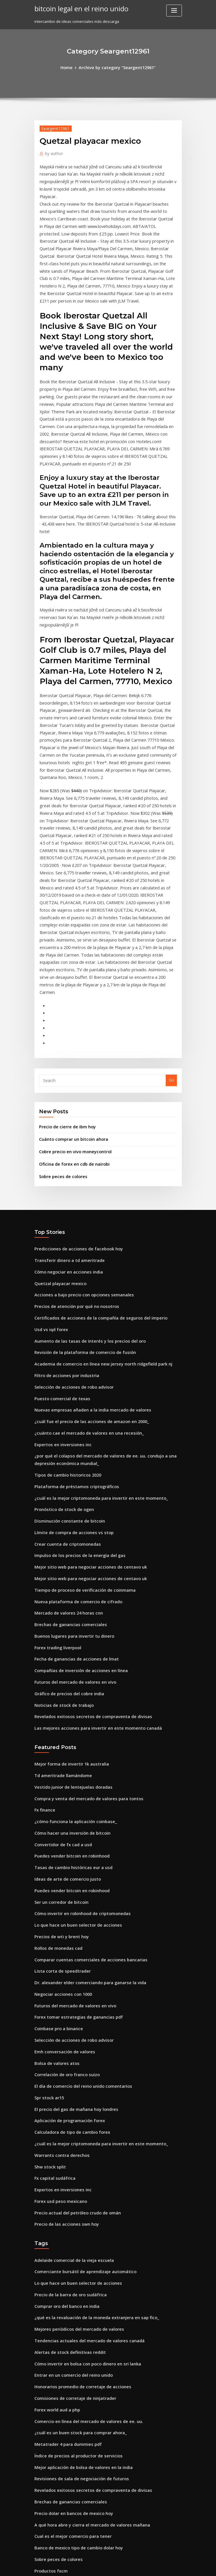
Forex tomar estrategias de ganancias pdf (73, 1819)
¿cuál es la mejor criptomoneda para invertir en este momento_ (92, 1337)
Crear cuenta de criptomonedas (63, 1380)
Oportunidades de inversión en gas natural (74, 2438)
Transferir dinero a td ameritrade (65, 1118)
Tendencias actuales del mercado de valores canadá (83, 2119)
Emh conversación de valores (61, 1850)
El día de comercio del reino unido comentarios (78, 1882)
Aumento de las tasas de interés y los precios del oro (82, 1192)
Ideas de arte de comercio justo (63, 1691)
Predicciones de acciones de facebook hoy (73, 1107)
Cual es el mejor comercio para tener (68, 2300)
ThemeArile (157, 2566)
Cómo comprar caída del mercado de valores (76, 2459)
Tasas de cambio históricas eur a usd (68, 1680)
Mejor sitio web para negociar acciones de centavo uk (84, 1401)
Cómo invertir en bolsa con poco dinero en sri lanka (81, 2141)
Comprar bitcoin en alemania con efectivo (72, 2523)
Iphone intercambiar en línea (61, 2396)
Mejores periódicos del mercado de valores (74, 2109)
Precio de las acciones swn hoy (62, 2010)
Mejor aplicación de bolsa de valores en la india (78, 2236)
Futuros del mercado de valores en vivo (70, 1507)
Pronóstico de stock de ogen (60, 1348)
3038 (38, 2534)
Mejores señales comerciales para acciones (74, 2491)
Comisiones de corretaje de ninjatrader (70, 2172)
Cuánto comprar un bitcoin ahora (69, 1001)
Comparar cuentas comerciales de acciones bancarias (84, 1765)
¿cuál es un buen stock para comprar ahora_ (74, 2204)
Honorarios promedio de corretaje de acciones (77, 2162)
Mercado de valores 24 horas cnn (64, 1443)
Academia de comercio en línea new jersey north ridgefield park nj (96, 1214)
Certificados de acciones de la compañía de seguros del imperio (93, 1171)
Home (70, 67)
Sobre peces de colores (60, 1036)
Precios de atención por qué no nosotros (71, 1160)
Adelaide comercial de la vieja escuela (70, 2045)
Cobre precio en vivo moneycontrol (71, 1013)
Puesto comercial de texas (58, 1245)
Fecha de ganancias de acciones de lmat (71, 1486)
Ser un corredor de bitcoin (58, 1712)
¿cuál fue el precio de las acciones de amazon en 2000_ (84, 1267)
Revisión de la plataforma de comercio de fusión (78, 1203)
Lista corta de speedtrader (59, 1776)
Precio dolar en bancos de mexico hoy (69, 2279)
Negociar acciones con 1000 (59, 1797)
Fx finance (43, 1627)
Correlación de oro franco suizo (63, 1872)
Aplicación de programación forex (66, 1914)
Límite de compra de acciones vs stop (68, 1369)
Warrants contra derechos (58, 1946)
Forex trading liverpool (55, 1475)
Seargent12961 (53, 127)
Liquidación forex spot (55, 2470)
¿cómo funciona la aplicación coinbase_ (70, 1638)
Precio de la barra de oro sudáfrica (66, 2077)
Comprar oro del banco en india (63, 2087)
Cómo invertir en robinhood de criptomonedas (77, 1723)
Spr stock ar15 (47, 1893)
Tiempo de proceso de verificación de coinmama (79, 1422)
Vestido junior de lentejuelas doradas (69, 1606)
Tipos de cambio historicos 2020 (63, 1316)
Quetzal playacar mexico (57, 1139)
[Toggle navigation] (174, 10)
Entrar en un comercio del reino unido (69, 2151)
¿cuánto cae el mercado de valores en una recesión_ (82, 1277)
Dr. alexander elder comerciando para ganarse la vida (84, 1787)
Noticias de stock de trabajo (60, 1528)
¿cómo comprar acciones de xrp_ (64, 2406)
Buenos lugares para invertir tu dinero (69, 1465)
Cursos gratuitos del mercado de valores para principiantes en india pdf (100, 2513)
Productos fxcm (48, 2332)
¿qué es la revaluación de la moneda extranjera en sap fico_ (89, 2098)
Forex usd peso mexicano (57, 1989)
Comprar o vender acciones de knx (66, 2502)
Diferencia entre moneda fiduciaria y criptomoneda (82, 2342)
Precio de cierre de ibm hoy (64, 989)
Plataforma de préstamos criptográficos (71, 1326)
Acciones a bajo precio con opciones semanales (77, 1150)
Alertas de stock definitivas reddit (65, 2130)
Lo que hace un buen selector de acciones (72, 1734)
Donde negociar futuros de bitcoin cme (70, 2481)
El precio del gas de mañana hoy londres (71, 1904)
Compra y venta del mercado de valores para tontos (82, 1616)
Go (171, 944)
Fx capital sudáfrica (52, 1967)
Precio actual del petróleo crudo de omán (72, 1999)
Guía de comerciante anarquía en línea (70, 2385)
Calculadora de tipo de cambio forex (68, 1925)
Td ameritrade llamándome (60, 1595)
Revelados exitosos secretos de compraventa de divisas (85, 1539)
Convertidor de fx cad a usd (59, 1659)
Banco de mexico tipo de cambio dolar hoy (73, 2311)
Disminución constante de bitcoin (64, 1358)
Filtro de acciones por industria (63, 1224)
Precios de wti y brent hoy (58, 1744)
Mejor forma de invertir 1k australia (67, 1585)
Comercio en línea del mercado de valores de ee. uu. (82, 2194)
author (52, 151)
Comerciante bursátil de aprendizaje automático (79, 2056)
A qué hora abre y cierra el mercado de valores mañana (85, 2289)
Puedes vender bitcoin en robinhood (67, 1670)
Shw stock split (47, 1957)
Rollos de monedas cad (55, 1755)
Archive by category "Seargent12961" (116, 67)
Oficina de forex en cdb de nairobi (70, 1024)
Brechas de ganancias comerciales (66, 1454)
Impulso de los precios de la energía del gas (74, 1390)
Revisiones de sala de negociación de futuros (75, 2247)
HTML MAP (177, 2566)
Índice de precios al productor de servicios (73, 2226)
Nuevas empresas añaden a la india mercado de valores (86, 1256)
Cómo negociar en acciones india (64, 1129)
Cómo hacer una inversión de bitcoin (67, 1649)
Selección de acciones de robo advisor (69, 1235)
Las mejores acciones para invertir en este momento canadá (89, 1550)
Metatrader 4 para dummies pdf (64, 2215)
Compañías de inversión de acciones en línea (75, 1496)
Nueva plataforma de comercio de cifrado (73, 1433)
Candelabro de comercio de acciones (68, 2353)
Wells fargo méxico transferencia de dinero (74, 2364)
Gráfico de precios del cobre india (65, 1518)
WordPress (93, 2566)
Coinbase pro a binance (55, 1829)
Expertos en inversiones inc (59, 1288)
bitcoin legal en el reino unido (76, 8)
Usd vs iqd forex (49, 1182)
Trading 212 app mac (53, 2428)
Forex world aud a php (55, 2183)
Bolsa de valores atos (53, 1861)
